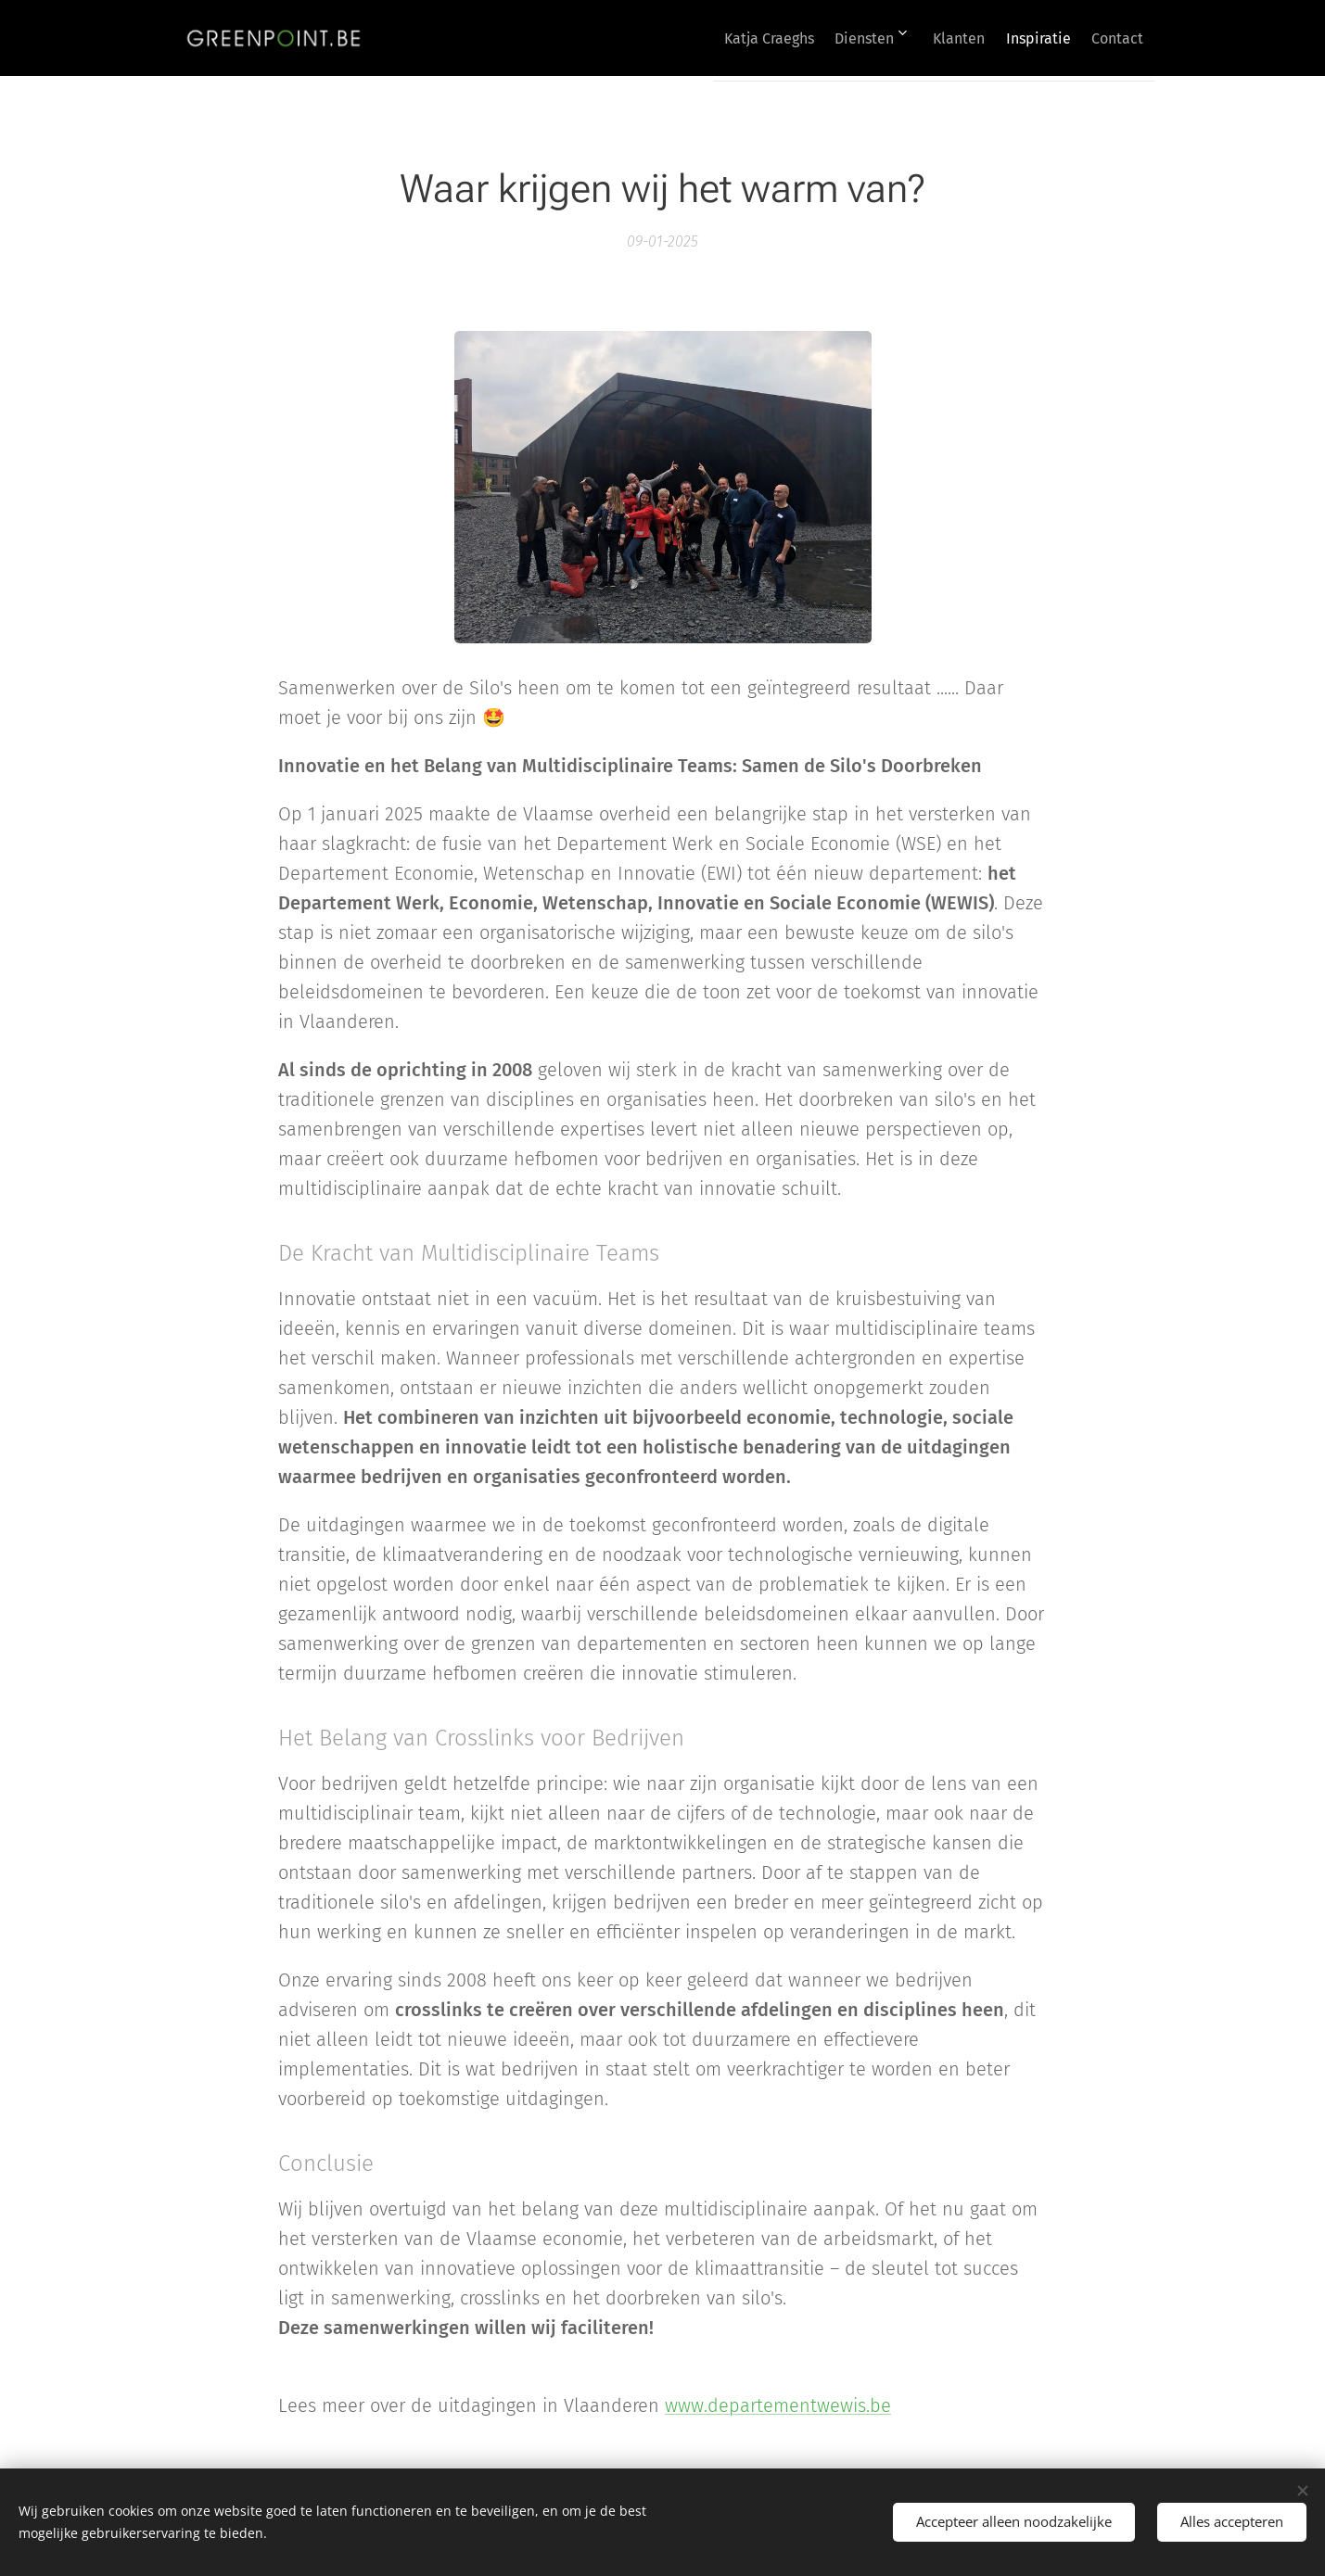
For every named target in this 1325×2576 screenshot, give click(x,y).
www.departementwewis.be (778, 2406)
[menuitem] (718, 38)
